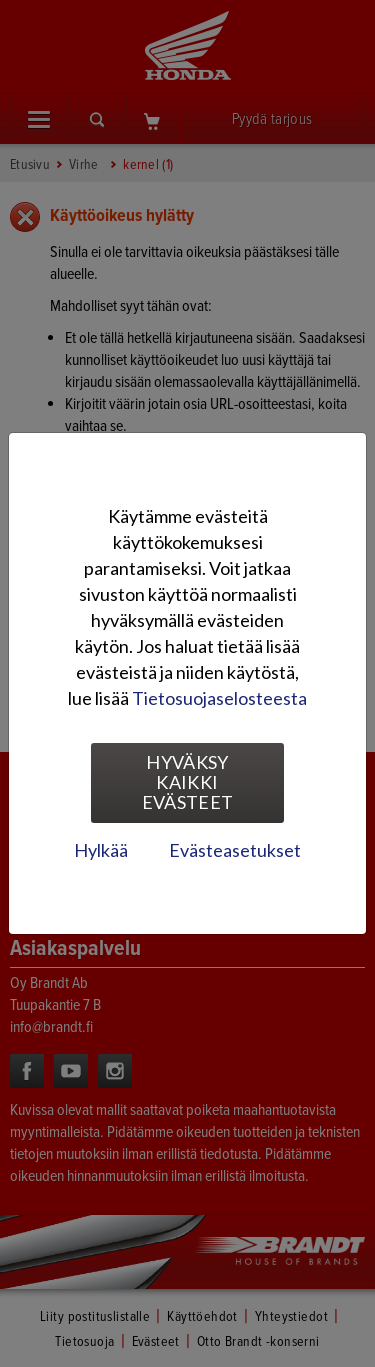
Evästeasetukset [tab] (235, 850)
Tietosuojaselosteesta (219, 698)
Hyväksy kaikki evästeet (188, 782)
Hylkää (101, 850)
